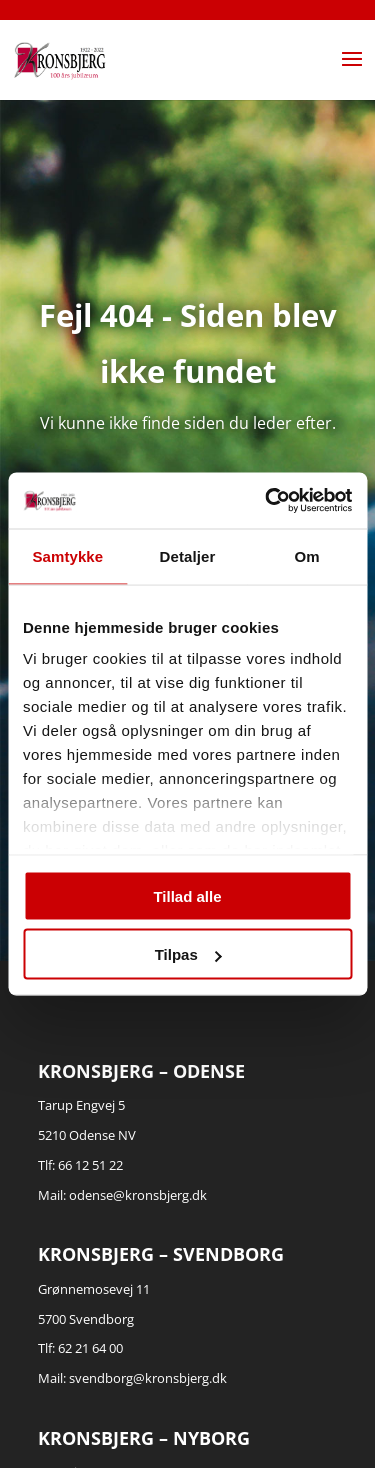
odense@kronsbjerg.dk (138, 1195)
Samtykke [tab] (67, 555)
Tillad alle (187, 895)
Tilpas (188, 954)
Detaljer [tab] (188, 555)
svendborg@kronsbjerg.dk (148, 1378)
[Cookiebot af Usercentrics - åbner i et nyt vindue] (267, 501)
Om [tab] (307, 555)
